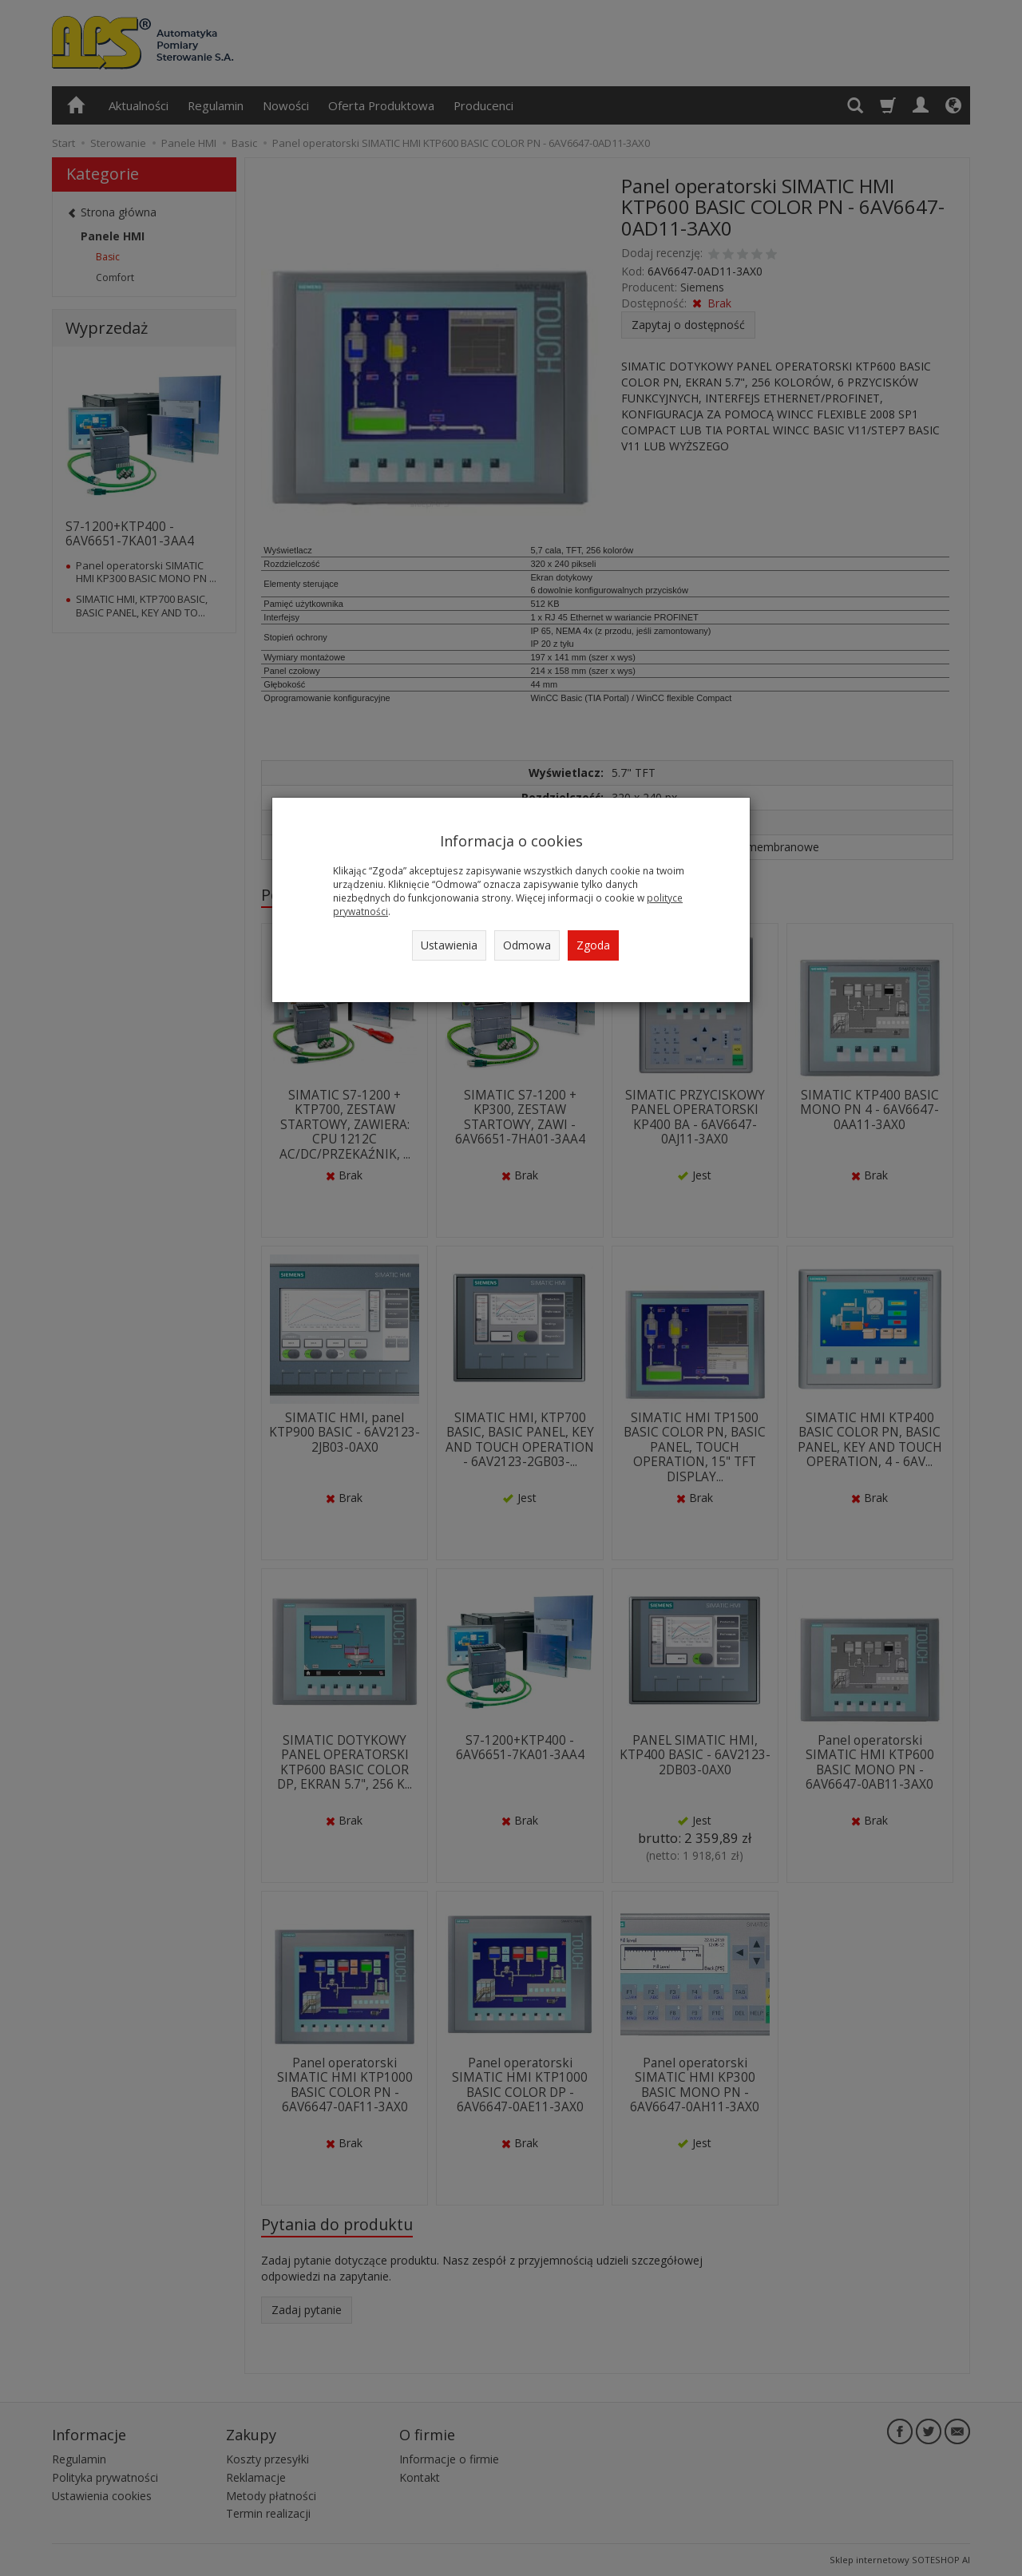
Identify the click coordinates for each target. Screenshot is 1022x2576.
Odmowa (527, 945)
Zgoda (593, 945)
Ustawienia (449, 945)
